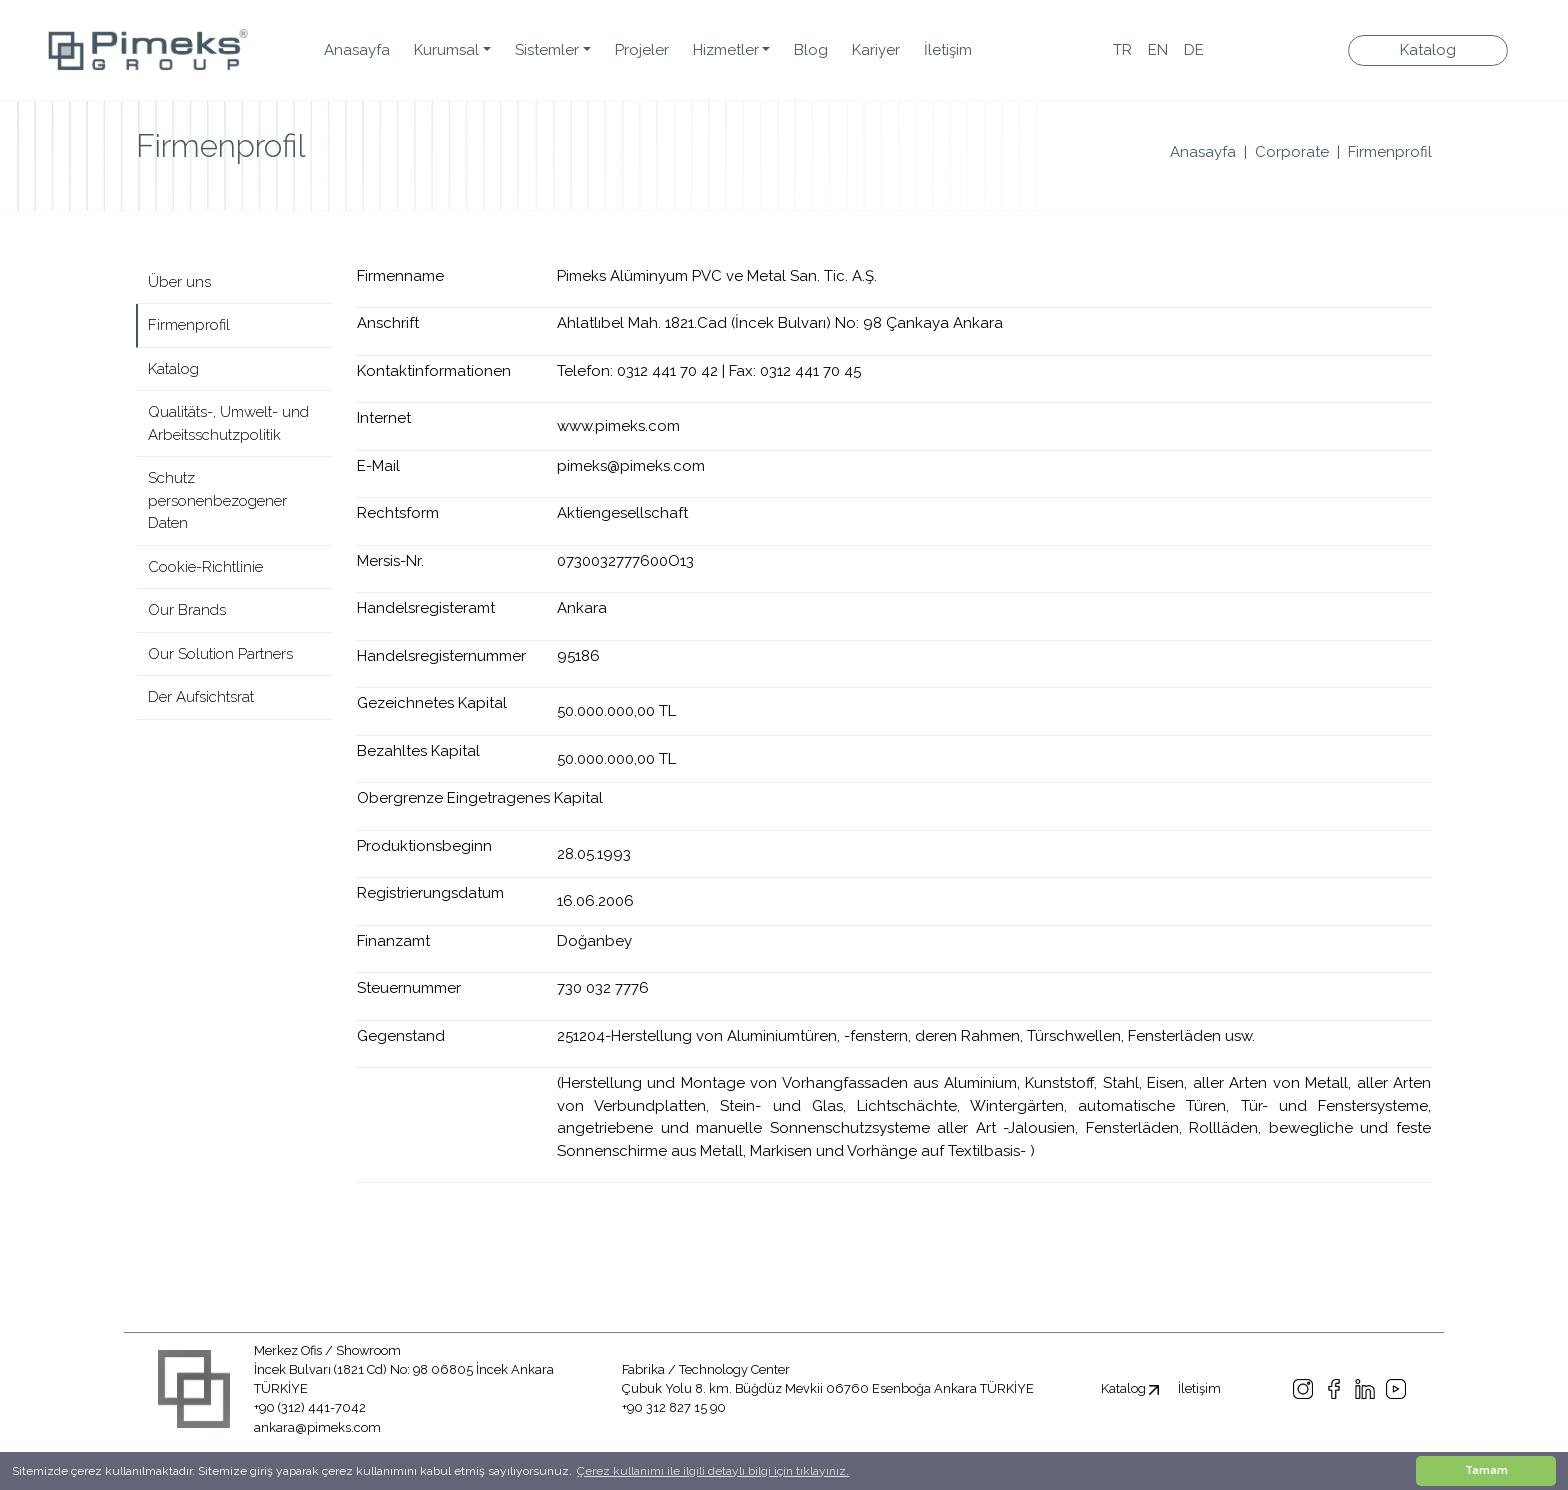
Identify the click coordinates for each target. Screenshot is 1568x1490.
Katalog (1428, 50)
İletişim (948, 50)
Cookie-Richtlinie (205, 567)
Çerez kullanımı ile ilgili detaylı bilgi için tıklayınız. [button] (713, 1471)
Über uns (179, 282)
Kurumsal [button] (446, 50)
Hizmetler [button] (726, 50)
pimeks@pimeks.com (631, 466)
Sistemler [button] (547, 50)
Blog (811, 50)
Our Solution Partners (220, 654)
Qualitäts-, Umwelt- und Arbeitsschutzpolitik (228, 423)
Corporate (1292, 152)
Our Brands (187, 610)
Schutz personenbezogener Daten (217, 500)
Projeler (642, 50)
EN (1158, 50)
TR (1122, 50)
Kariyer (876, 50)
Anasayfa (357, 50)
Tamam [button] (1486, 1470)
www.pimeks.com (618, 426)
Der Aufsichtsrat (201, 697)
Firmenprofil (1390, 152)
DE (1194, 50)
